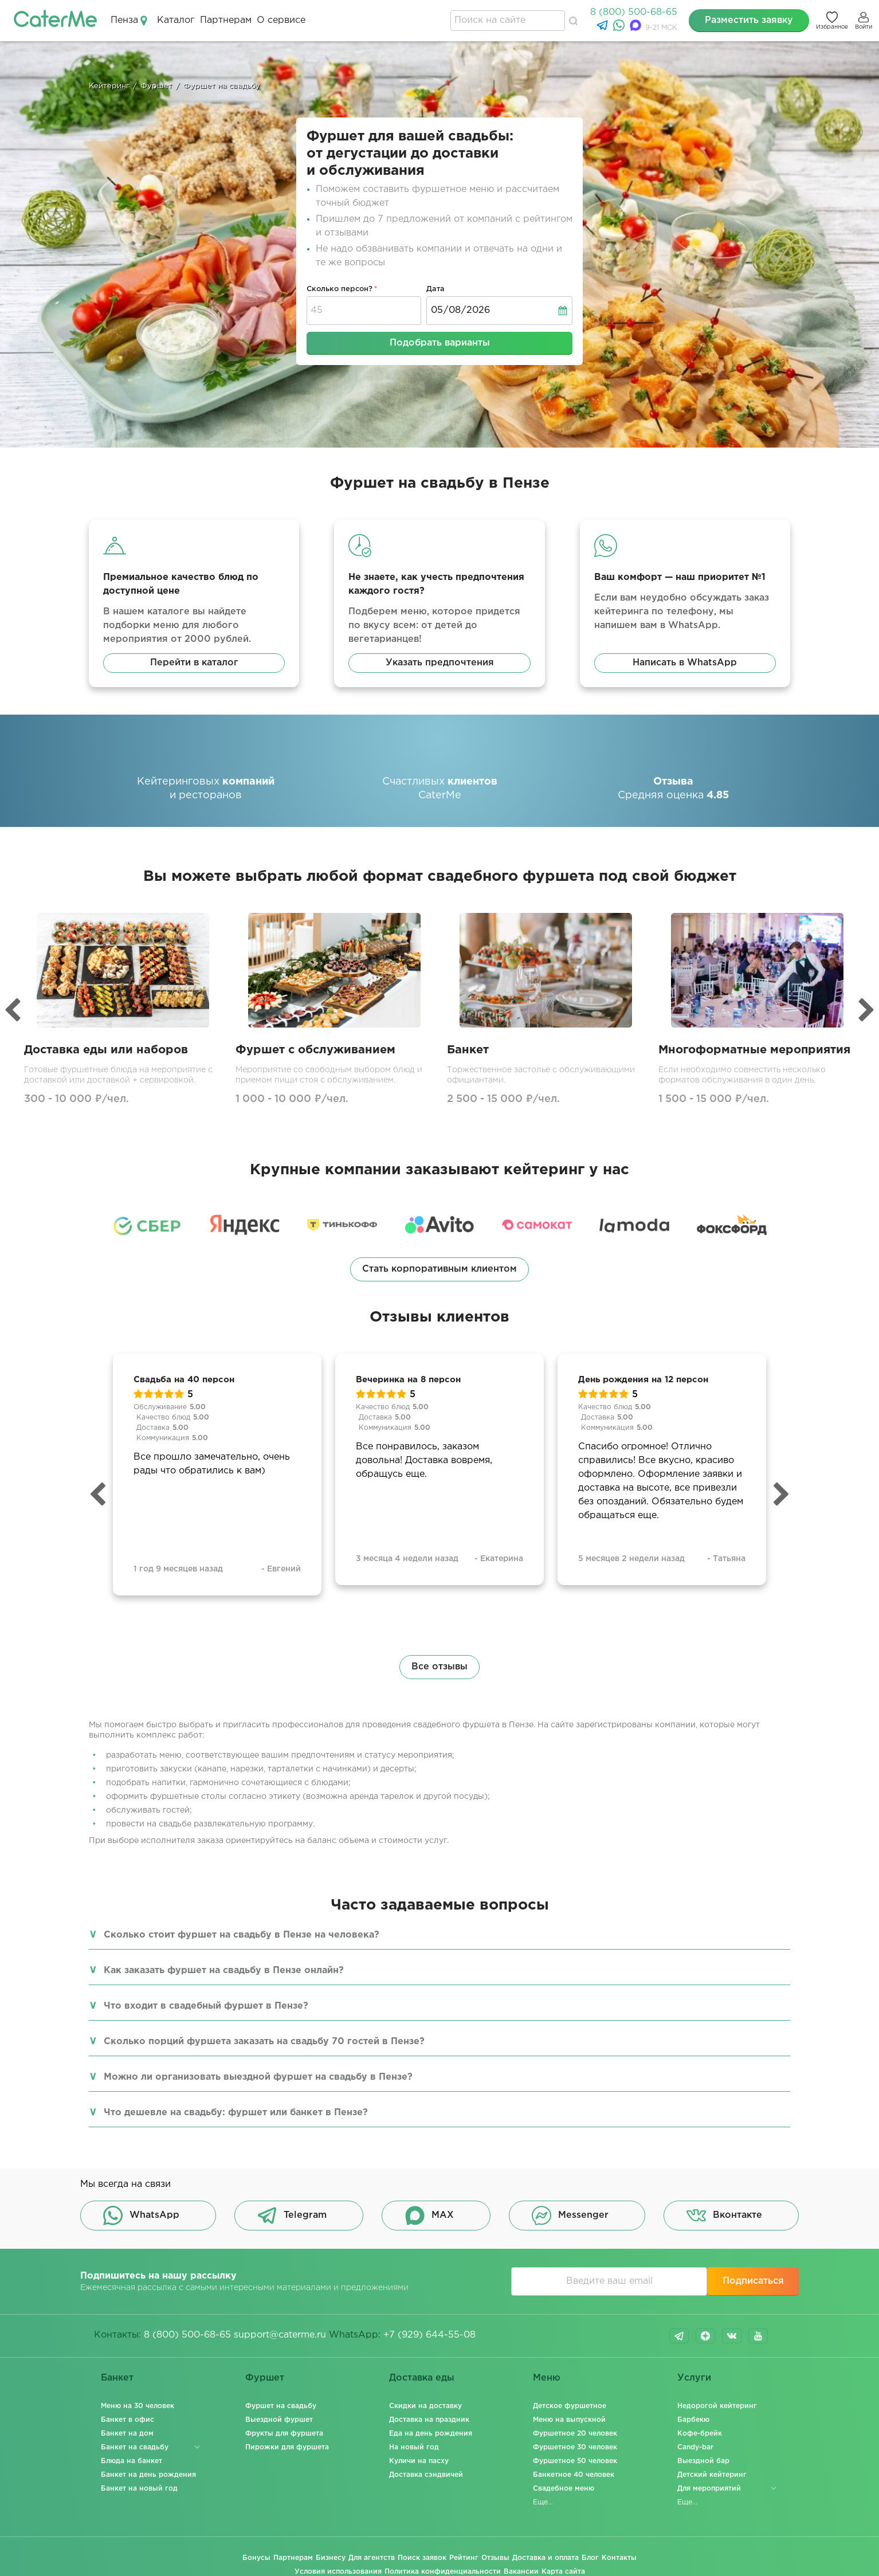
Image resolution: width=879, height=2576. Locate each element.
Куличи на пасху (419, 2461)
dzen (705, 2335)
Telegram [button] (292, 2215)
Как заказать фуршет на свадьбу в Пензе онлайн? (224, 1970)
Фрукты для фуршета (284, 2433)
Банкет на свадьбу (134, 2447)
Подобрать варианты (440, 343)
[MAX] (637, 28)
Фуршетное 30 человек (575, 2447)
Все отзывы (439, 1667)
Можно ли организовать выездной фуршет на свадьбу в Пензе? (258, 2077)
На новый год (414, 2447)
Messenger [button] (570, 2215)
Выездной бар (703, 2461)
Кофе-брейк (699, 2433)
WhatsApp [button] (141, 2215)
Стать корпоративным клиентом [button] (439, 1269)
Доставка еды (421, 2378)
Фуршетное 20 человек (575, 2433)
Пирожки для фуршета (287, 2447)
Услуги (694, 2378)
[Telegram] (604, 28)
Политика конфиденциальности (442, 2572)
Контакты (619, 2558)
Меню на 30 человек (137, 2406)
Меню (546, 2378)
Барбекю (693, 2420)
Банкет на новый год (139, 2488)
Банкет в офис (127, 2420)
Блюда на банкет (131, 2461)
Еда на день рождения (430, 2433)
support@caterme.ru (280, 2335)
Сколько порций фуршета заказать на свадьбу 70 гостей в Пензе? (264, 2041)
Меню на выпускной (569, 2420)
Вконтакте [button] (724, 2215)
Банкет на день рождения (148, 2475)
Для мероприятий (709, 2488)
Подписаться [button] (753, 2281)
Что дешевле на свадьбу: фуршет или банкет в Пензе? (236, 2112)
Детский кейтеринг (712, 2475)
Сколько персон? (339, 289)
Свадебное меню (563, 2488)
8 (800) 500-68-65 (633, 12)
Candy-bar (695, 2447)
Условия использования (338, 2572)
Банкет (117, 2378)
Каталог (175, 20)
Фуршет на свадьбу (280, 2406)
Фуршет (264, 2378)
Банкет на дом (127, 2433)
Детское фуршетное (569, 2406)
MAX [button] (429, 2215)
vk (731, 2335)
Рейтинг (463, 2558)
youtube (758, 2335)
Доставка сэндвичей (426, 2475)
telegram (679, 2335)
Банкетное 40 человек (573, 2475)
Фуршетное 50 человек (575, 2461)
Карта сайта (563, 2572)
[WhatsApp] (620, 28)
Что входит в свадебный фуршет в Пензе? (206, 2006)
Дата (435, 289)
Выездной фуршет (279, 2420)
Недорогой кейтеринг (717, 2406)
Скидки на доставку (425, 2406)
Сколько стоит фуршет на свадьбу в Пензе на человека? (241, 1935)
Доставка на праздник (429, 2420)
